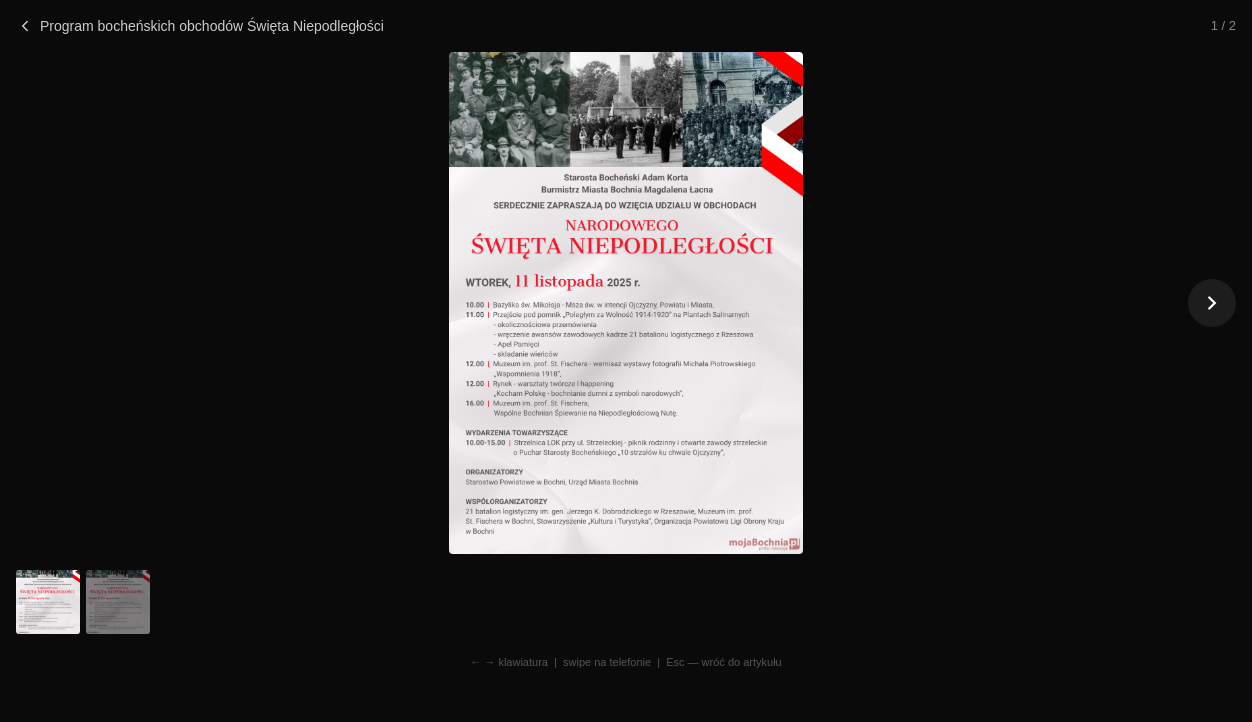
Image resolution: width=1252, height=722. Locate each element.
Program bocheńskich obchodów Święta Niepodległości (200, 26)
